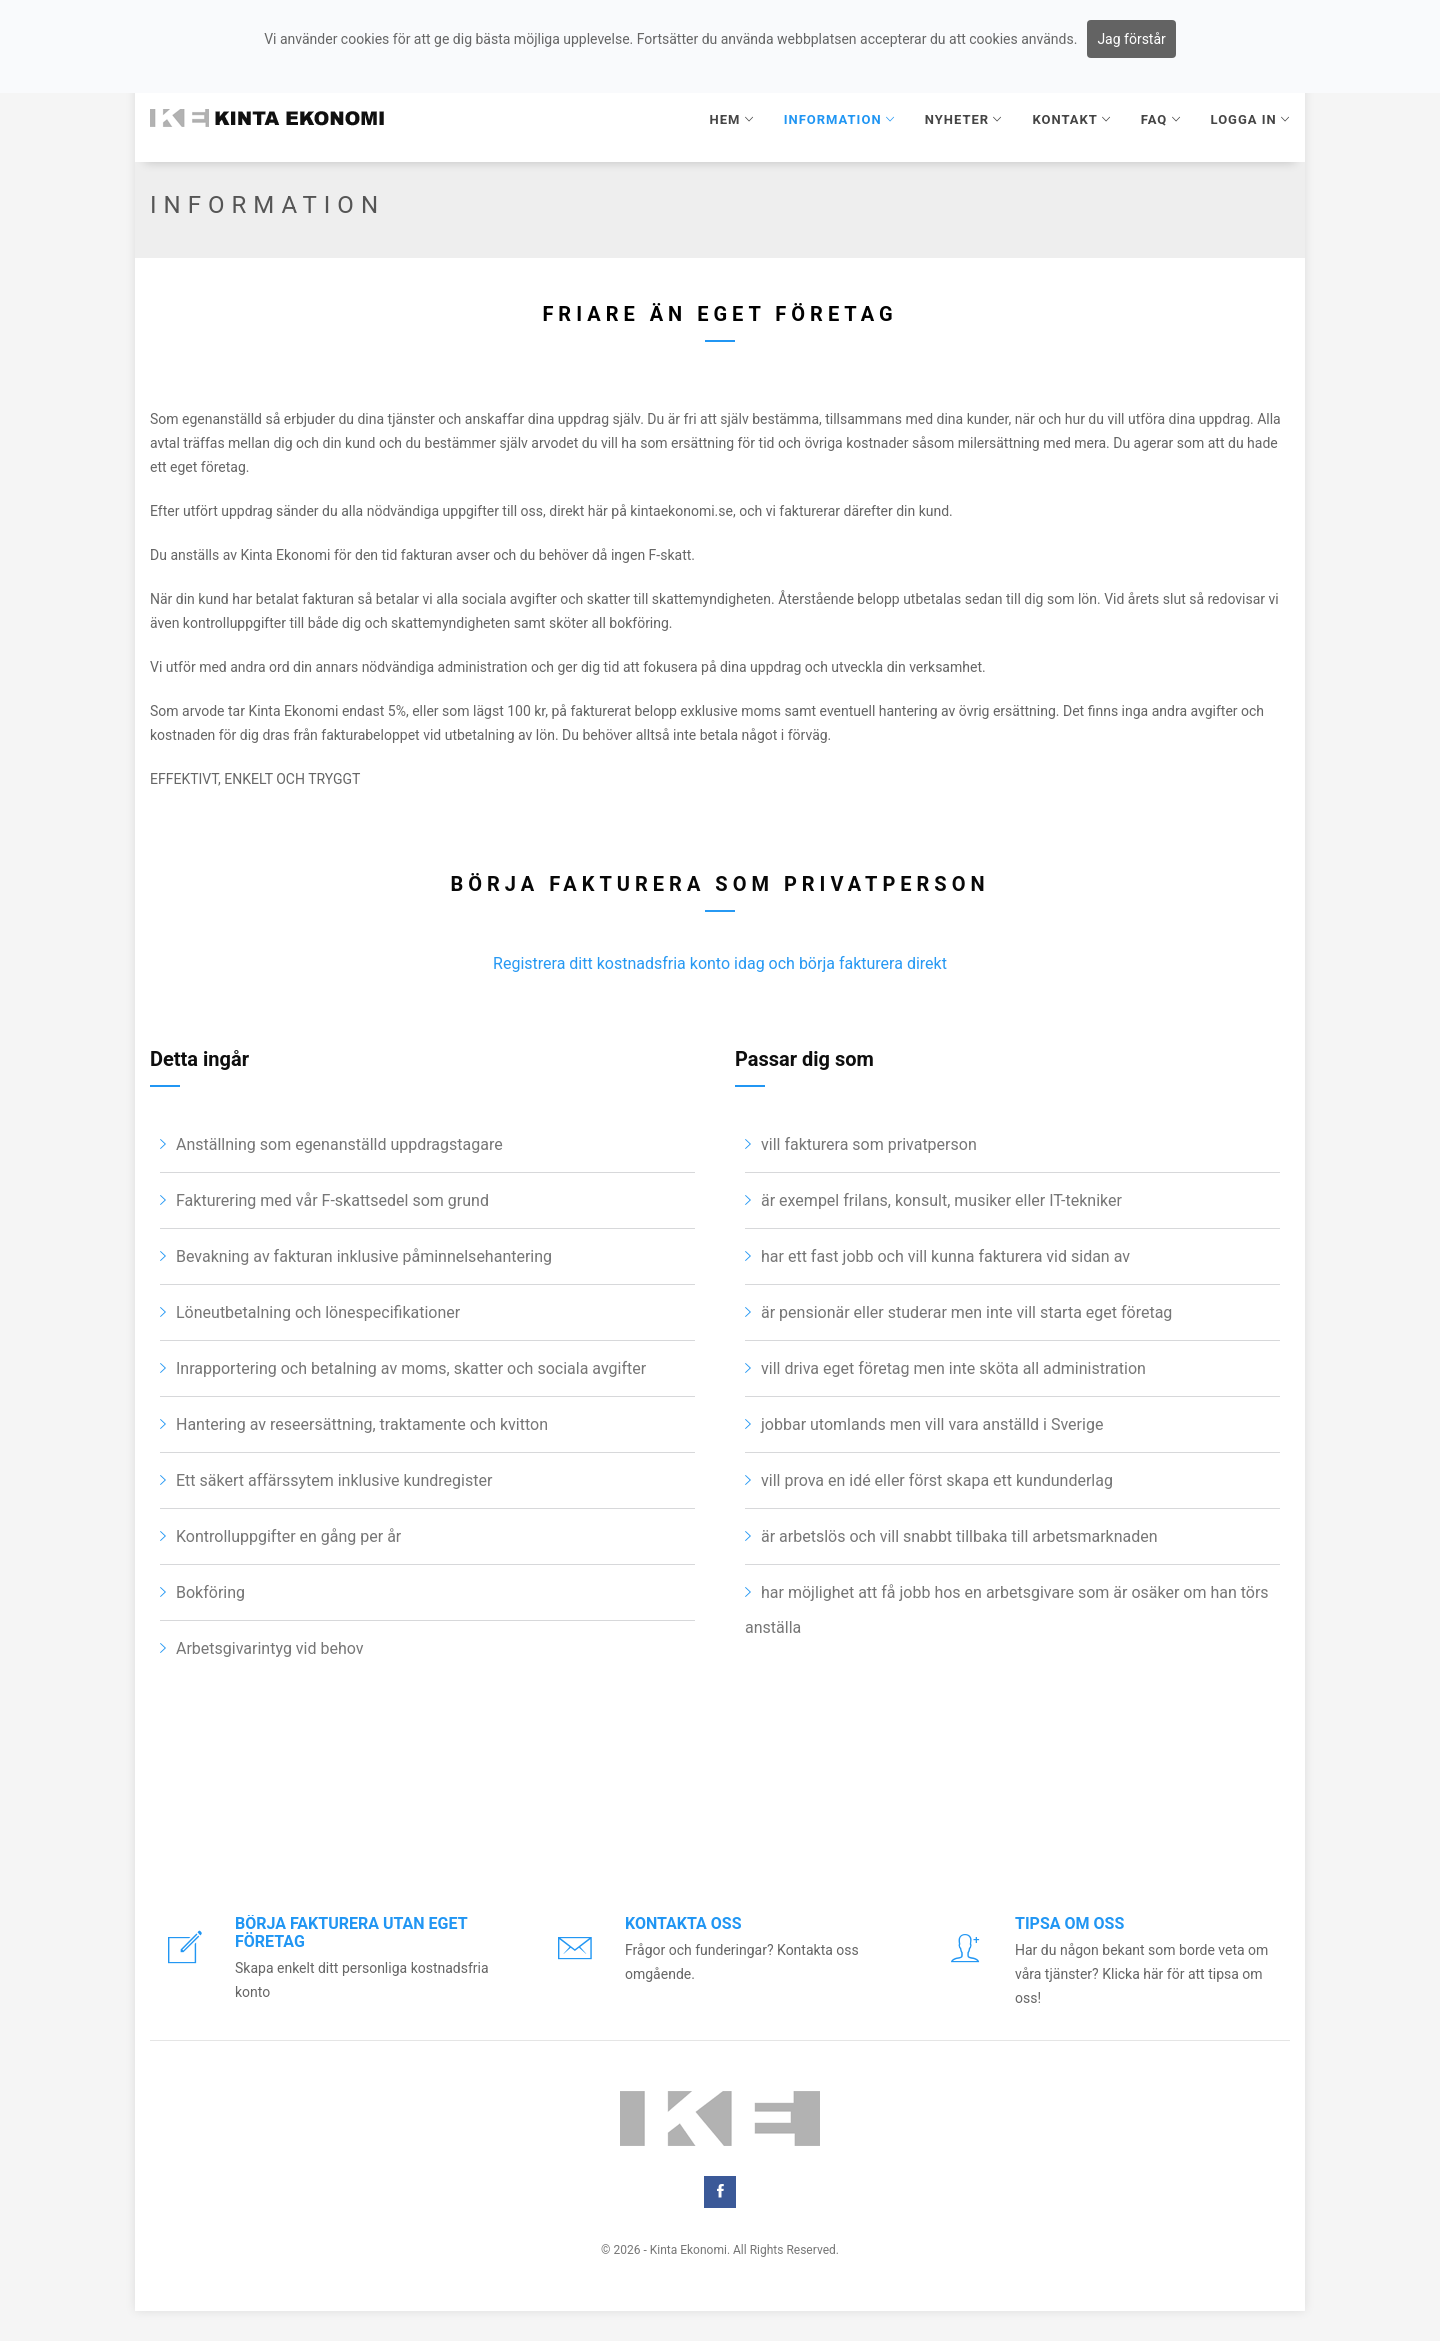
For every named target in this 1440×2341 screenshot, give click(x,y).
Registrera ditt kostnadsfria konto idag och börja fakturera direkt (720, 1040)
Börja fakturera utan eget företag (351, 1932)
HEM (732, 119)
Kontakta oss (683, 1923)
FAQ (1161, 119)
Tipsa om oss (1069, 1923)
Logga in (1250, 119)
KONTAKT (1071, 119)
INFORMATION (839, 119)
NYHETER (964, 119)
